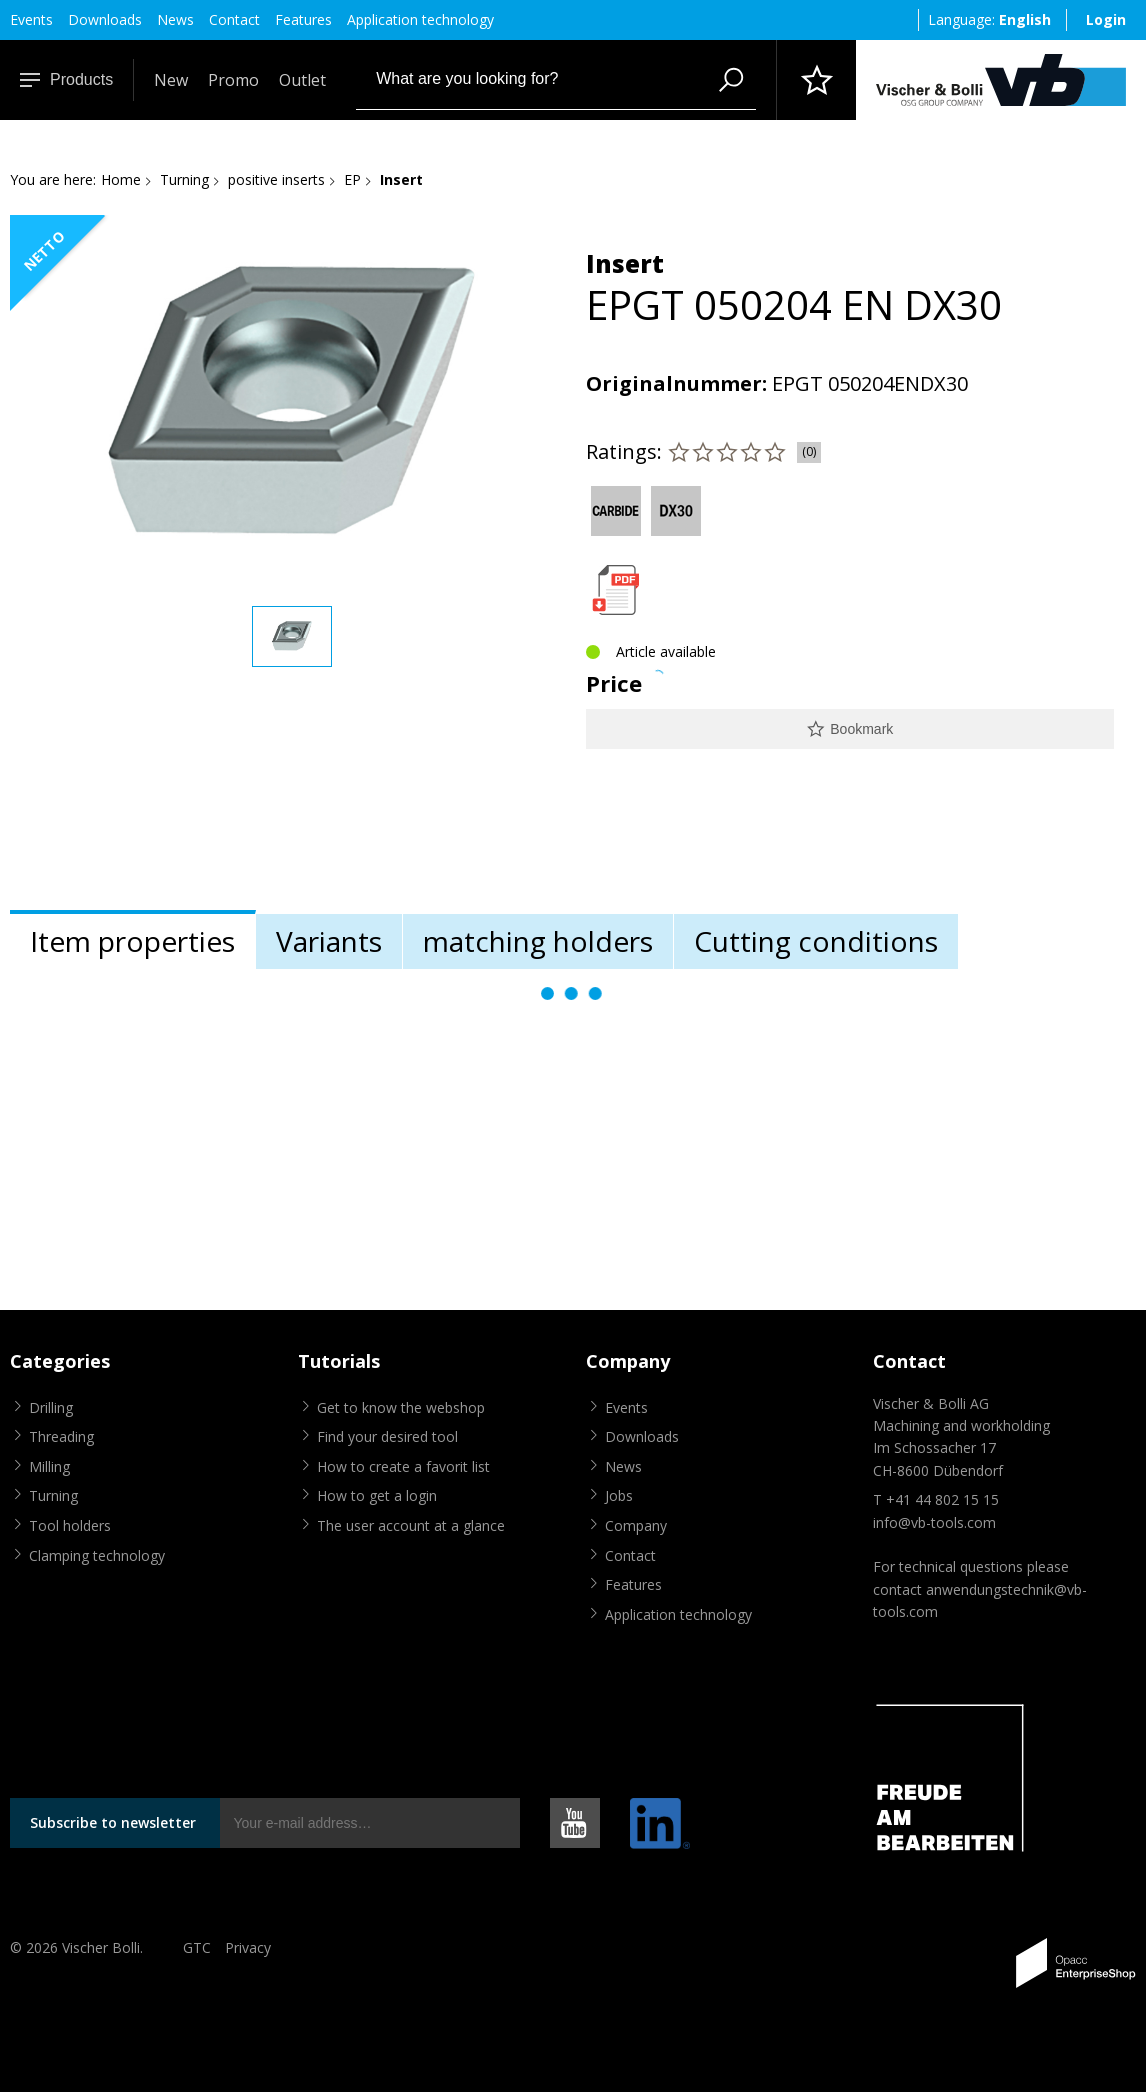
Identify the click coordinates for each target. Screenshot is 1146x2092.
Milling (49, 1466)
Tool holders (70, 1525)
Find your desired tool (387, 1436)
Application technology (420, 19)
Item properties (132, 941)
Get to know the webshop (401, 1407)
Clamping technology (97, 1555)
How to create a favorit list (403, 1466)
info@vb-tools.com (934, 1522)
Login (1106, 19)
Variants (329, 941)
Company (636, 1525)
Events (31, 19)
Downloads (105, 19)
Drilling (51, 1407)
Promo (233, 80)
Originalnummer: (676, 383)
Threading (61, 1436)
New (171, 80)
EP (352, 179)
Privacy (248, 1947)
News (175, 19)
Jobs (619, 1495)
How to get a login (377, 1495)
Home (121, 179)
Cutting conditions (816, 941)
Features (303, 19)
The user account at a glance (411, 1525)
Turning (184, 179)
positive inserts (276, 179)
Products (66, 79)
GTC (197, 1947)
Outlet (302, 80)
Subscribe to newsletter (113, 1822)
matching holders (538, 941)
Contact (234, 19)
